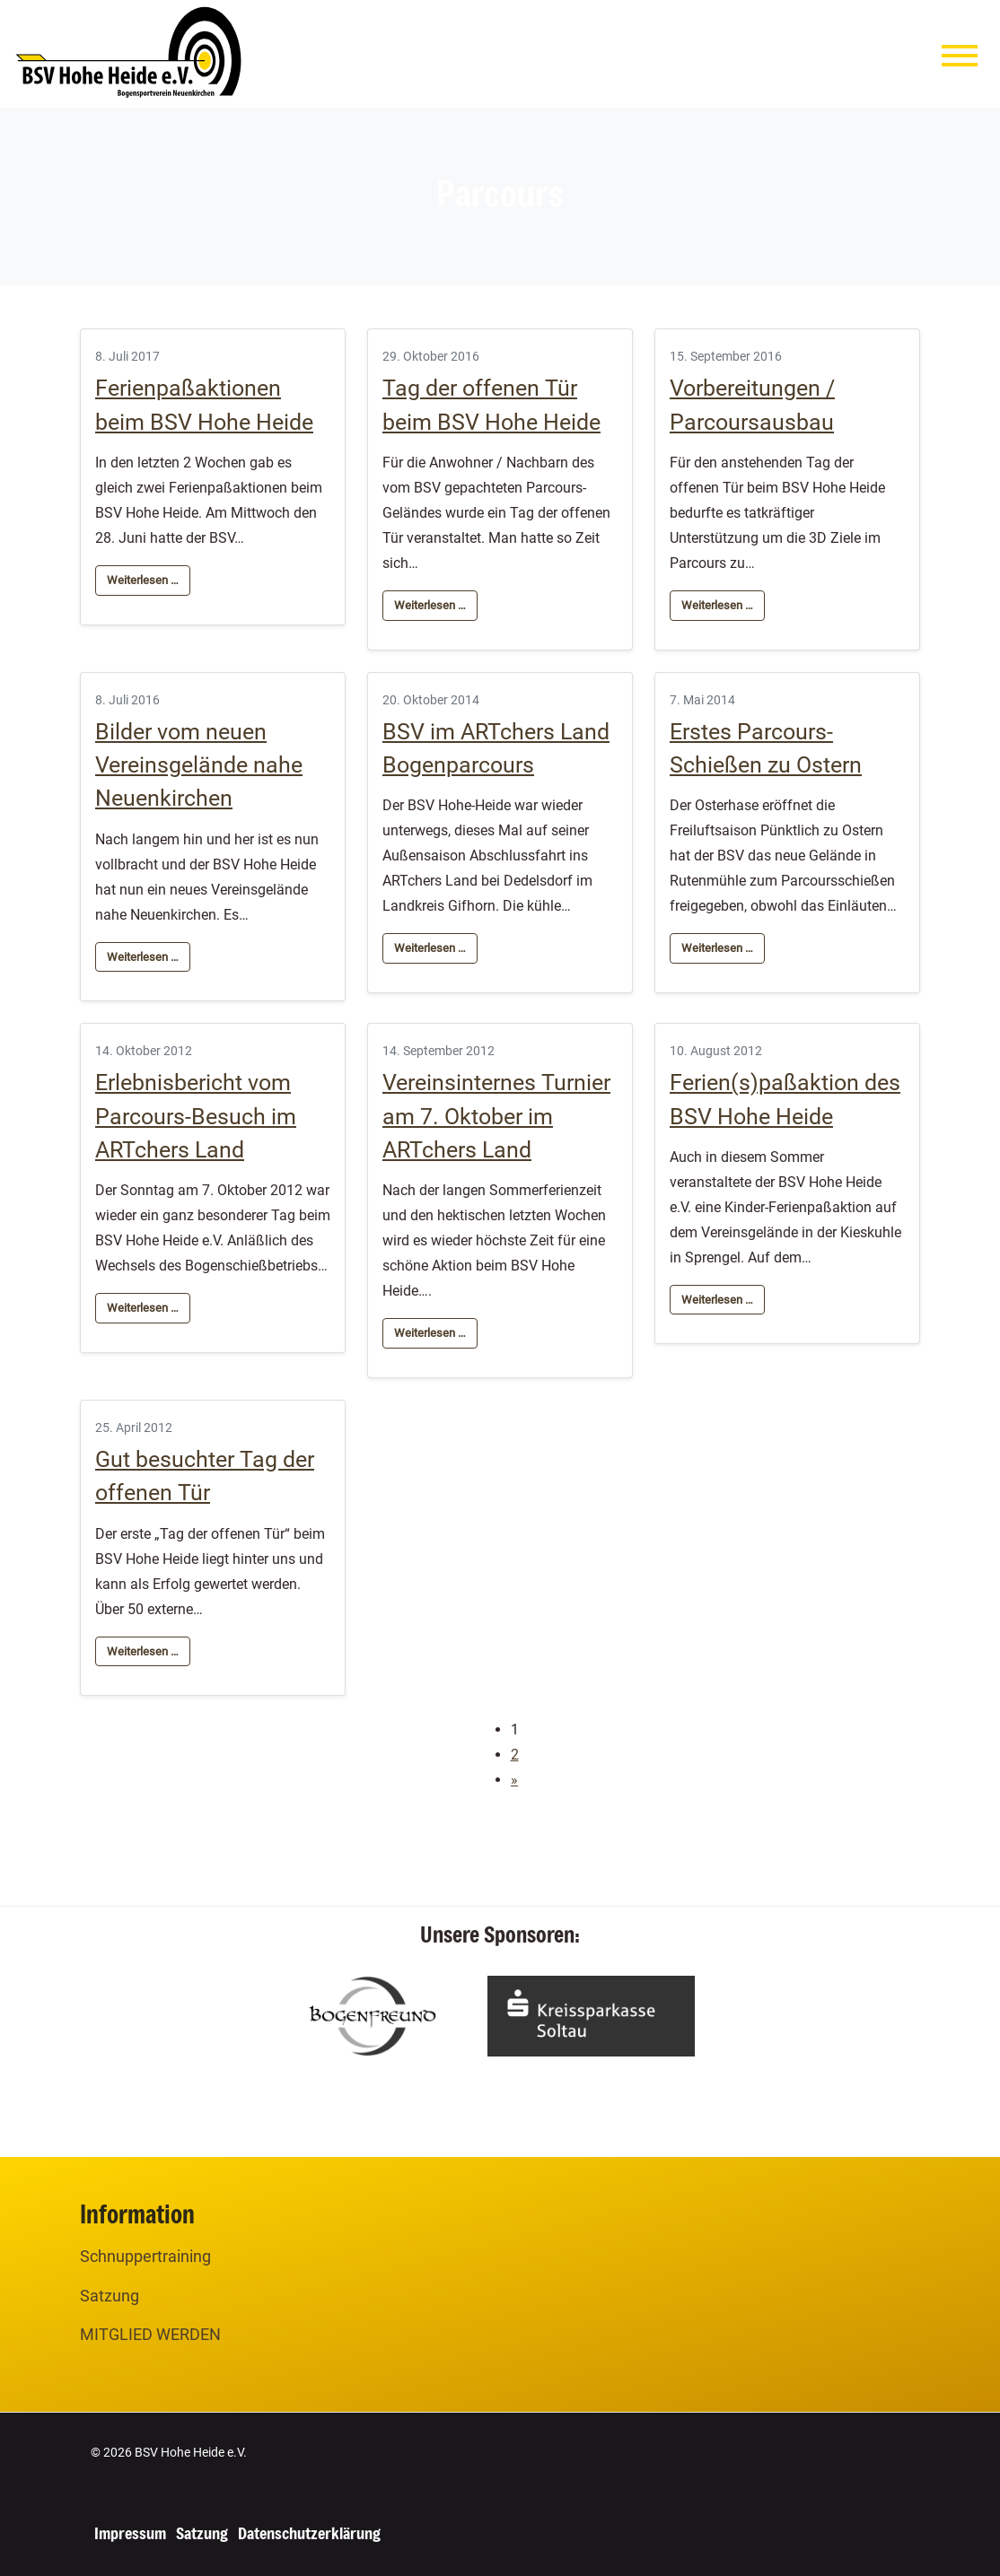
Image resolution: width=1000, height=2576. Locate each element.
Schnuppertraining (145, 2256)
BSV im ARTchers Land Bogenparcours (496, 748)
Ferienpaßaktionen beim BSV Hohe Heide (204, 404)
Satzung (109, 2295)
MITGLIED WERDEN (150, 2334)
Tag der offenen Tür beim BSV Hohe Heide (491, 404)
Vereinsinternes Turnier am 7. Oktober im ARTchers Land (496, 1116)
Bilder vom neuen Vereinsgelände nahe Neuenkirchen (199, 765)
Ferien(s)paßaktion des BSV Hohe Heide (785, 1099)
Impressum (130, 2533)
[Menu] (959, 59)
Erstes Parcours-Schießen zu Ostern (766, 748)
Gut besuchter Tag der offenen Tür (204, 1476)
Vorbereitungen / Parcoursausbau (752, 404)
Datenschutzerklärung (309, 2533)
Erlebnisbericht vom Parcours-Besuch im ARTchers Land (195, 1116)
